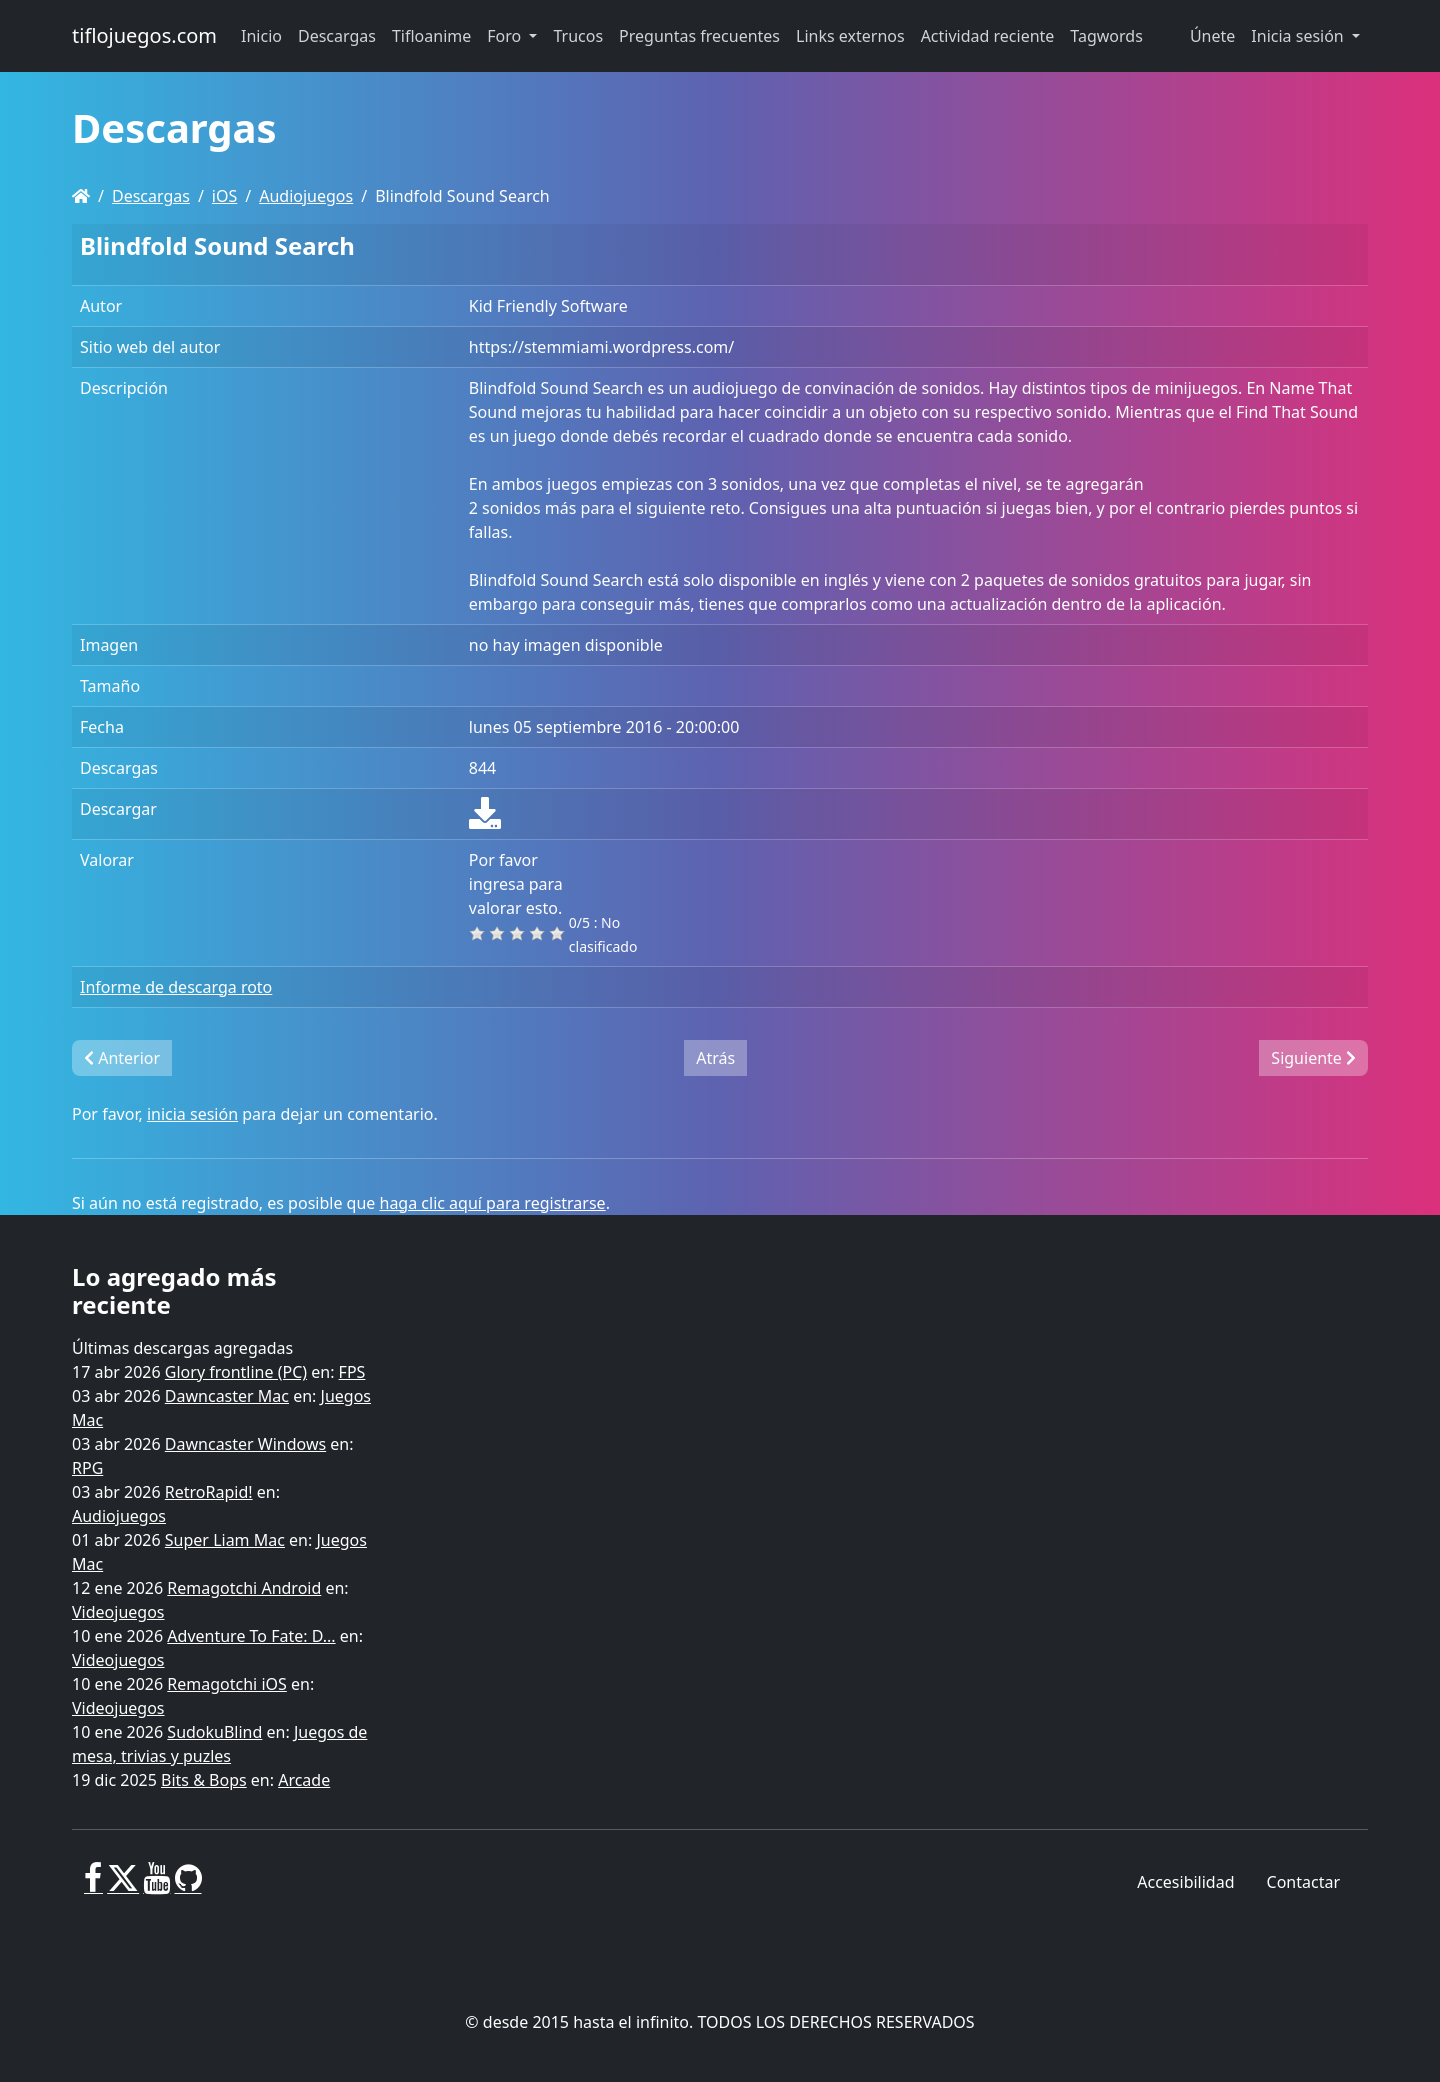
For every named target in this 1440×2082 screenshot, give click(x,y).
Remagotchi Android (244, 1588)
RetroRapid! (209, 1492)
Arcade (304, 1780)
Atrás (715, 1058)
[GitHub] (188, 1886)
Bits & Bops (204, 1780)
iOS (224, 196)
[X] (123, 1886)
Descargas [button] (337, 36)
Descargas (151, 196)
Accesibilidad (1185, 1882)
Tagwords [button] (1106, 36)
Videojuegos (118, 1612)
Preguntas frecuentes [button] (699, 36)
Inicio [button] (261, 36)
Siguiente (1313, 1058)
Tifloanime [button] (431, 36)
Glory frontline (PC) (236, 1372)
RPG (87, 1468)
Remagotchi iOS (226, 1684)
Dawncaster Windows (245, 1444)
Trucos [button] (578, 36)
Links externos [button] (850, 36)
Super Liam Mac (225, 1540)
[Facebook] (93, 1886)
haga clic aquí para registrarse (493, 1203)
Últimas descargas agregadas (182, 1348)
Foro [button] (506, 36)
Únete (1212, 36)
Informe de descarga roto (176, 987)
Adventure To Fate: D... (251, 1636)
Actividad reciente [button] (988, 36)
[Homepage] (81, 196)
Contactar (1303, 1882)
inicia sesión (192, 1114)
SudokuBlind (214, 1732)
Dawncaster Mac (227, 1396)
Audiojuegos (306, 196)
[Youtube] (156, 1886)
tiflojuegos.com (144, 35)
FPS (352, 1372)
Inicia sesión (1299, 36)
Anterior (122, 1058)
